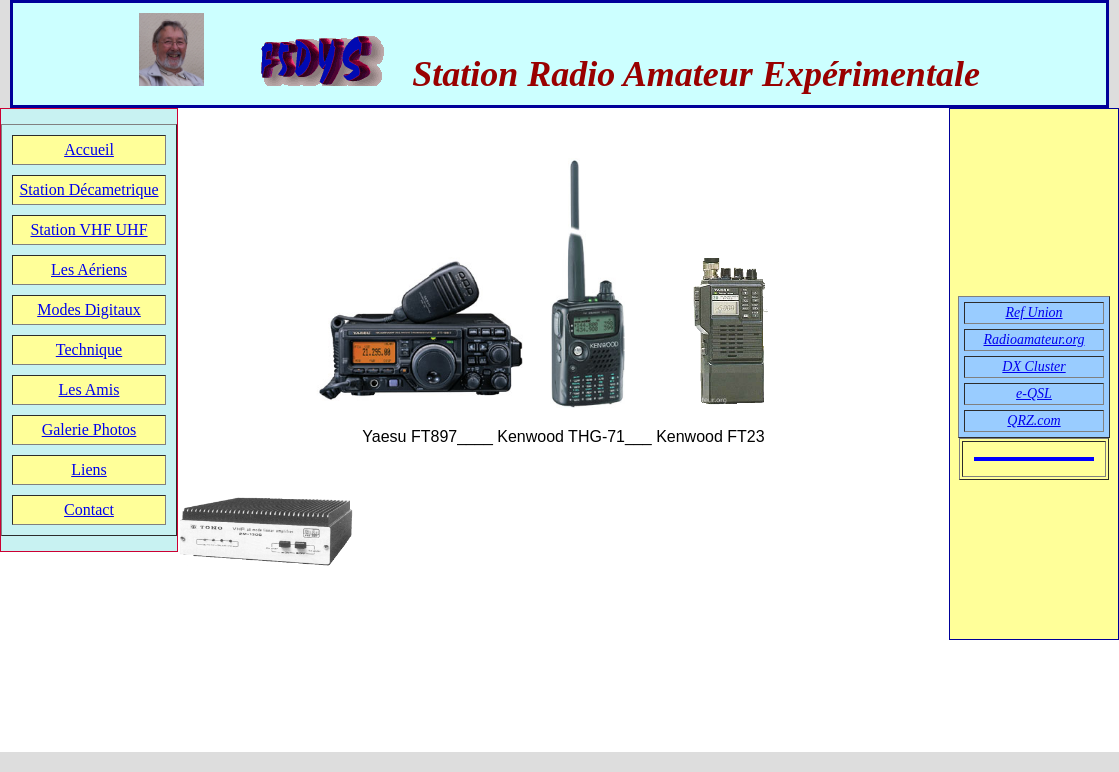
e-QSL (1034, 393)
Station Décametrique (88, 189)
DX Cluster (1033, 366)
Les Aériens (89, 269)
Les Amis (89, 389)
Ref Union (1033, 312)
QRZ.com (1033, 420)
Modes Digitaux (89, 309)
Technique (89, 349)
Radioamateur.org (1034, 339)
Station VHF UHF (88, 229)
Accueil (89, 149)
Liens (89, 469)
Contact (89, 509)
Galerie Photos (89, 429)
